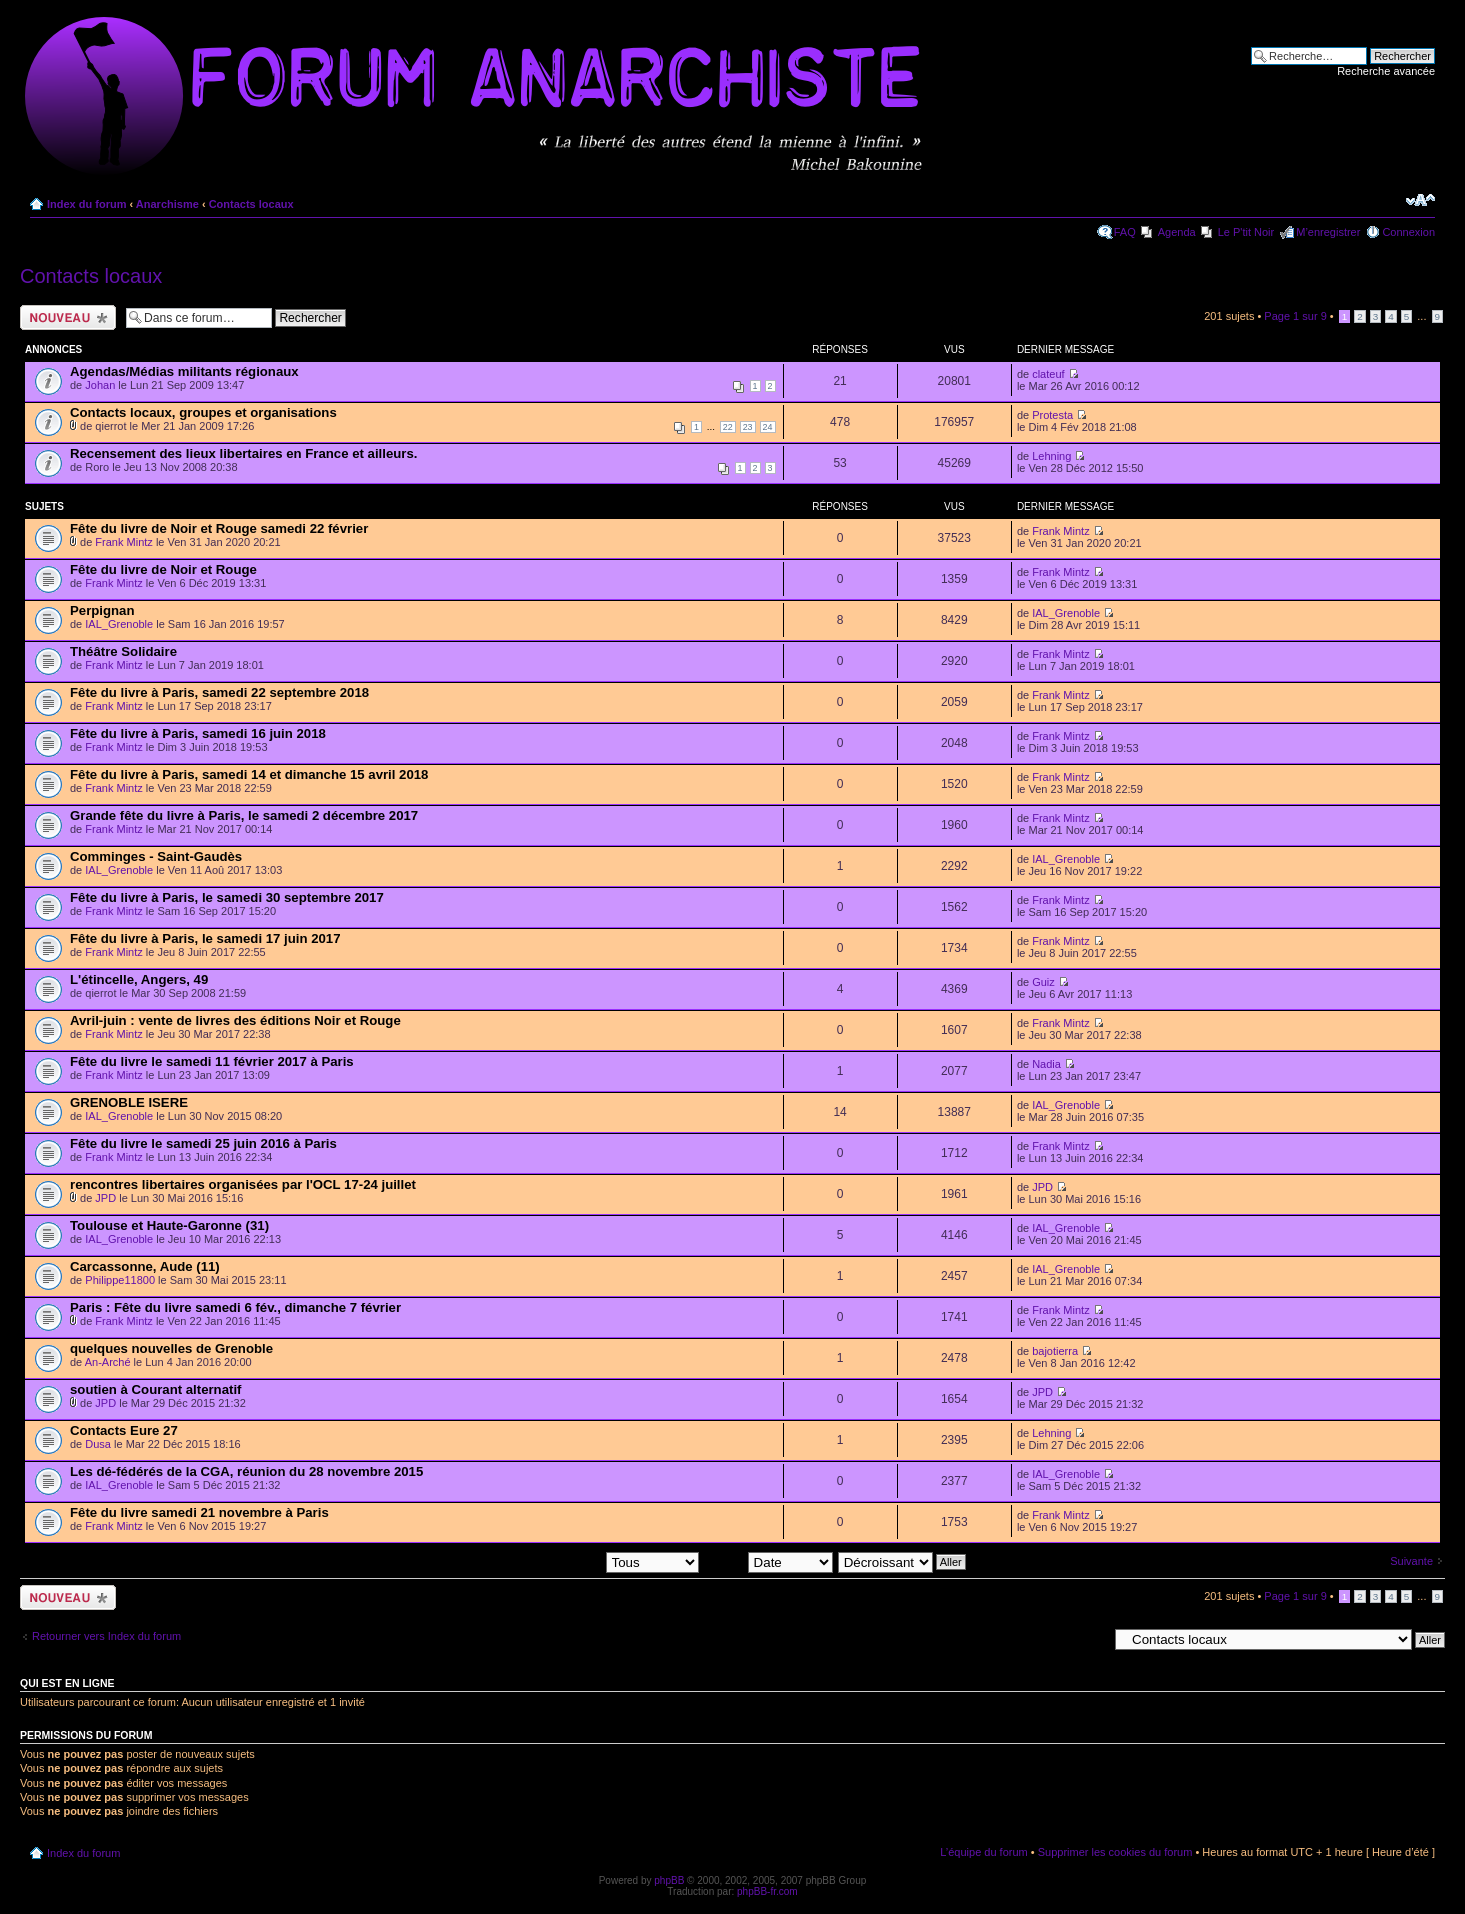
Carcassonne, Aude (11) (145, 1266)
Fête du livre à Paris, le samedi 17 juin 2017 (205, 938)
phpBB (669, 1880)
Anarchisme (167, 204)
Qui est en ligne (67, 1683)
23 (748, 427)
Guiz (1043, 982)
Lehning (1051, 456)
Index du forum (86, 204)
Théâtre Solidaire (123, 651)
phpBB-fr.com (767, 1891)
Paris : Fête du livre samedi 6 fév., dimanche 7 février (235, 1307)
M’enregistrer (1328, 232)
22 (728, 427)
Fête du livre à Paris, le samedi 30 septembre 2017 (227, 897)
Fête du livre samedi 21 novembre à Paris (199, 1512)
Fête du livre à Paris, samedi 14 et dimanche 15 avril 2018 (249, 774)
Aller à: (1090, 1639)
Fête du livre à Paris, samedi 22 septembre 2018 (219, 692)
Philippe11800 (120, 1280)
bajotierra (1055, 1351)
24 (768, 427)
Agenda (1177, 232)
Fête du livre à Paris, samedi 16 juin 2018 (198, 733)
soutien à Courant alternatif (155, 1389)
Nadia (1046, 1064)
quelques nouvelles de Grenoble (171, 1348)
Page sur (1295, 316)
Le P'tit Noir (1246, 232)
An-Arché (108, 1362)
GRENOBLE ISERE (129, 1102)
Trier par (767, 1561)
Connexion (1408, 232)
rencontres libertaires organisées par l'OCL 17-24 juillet (243, 1184)
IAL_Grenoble (119, 624)
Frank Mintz (123, 542)
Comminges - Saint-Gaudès (156, 856)
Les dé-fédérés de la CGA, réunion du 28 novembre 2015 (246, 1471)
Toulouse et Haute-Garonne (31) (169, 1225)
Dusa (98, 1444)
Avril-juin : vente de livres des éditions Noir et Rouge (235, 1020)
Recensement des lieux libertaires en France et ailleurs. (243, 453)
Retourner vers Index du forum (106, 1636)
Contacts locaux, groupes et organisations (203, 412)
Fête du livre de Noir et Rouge (163, 569)
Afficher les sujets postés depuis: (570, 1561)
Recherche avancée (1386, 71)
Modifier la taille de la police (1420, 200)
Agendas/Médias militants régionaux (184, 371)
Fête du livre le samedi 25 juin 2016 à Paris (203, 1143)
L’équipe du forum (983, 1852)
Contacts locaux (251, 204)
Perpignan (102, 610)
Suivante (1411, 1561)
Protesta (1052, 415)
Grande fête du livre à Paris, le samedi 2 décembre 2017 (244, 815)
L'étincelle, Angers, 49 (139, 979)
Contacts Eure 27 (124, 1430)
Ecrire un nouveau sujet (68, 317)
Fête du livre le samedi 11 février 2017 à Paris (212, 1061)
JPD (105, 1198)
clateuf (1048, 374)
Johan (100, 385)
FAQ (1125, 232)
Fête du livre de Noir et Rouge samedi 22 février (219, 528)
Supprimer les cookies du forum (1115, 1852)
